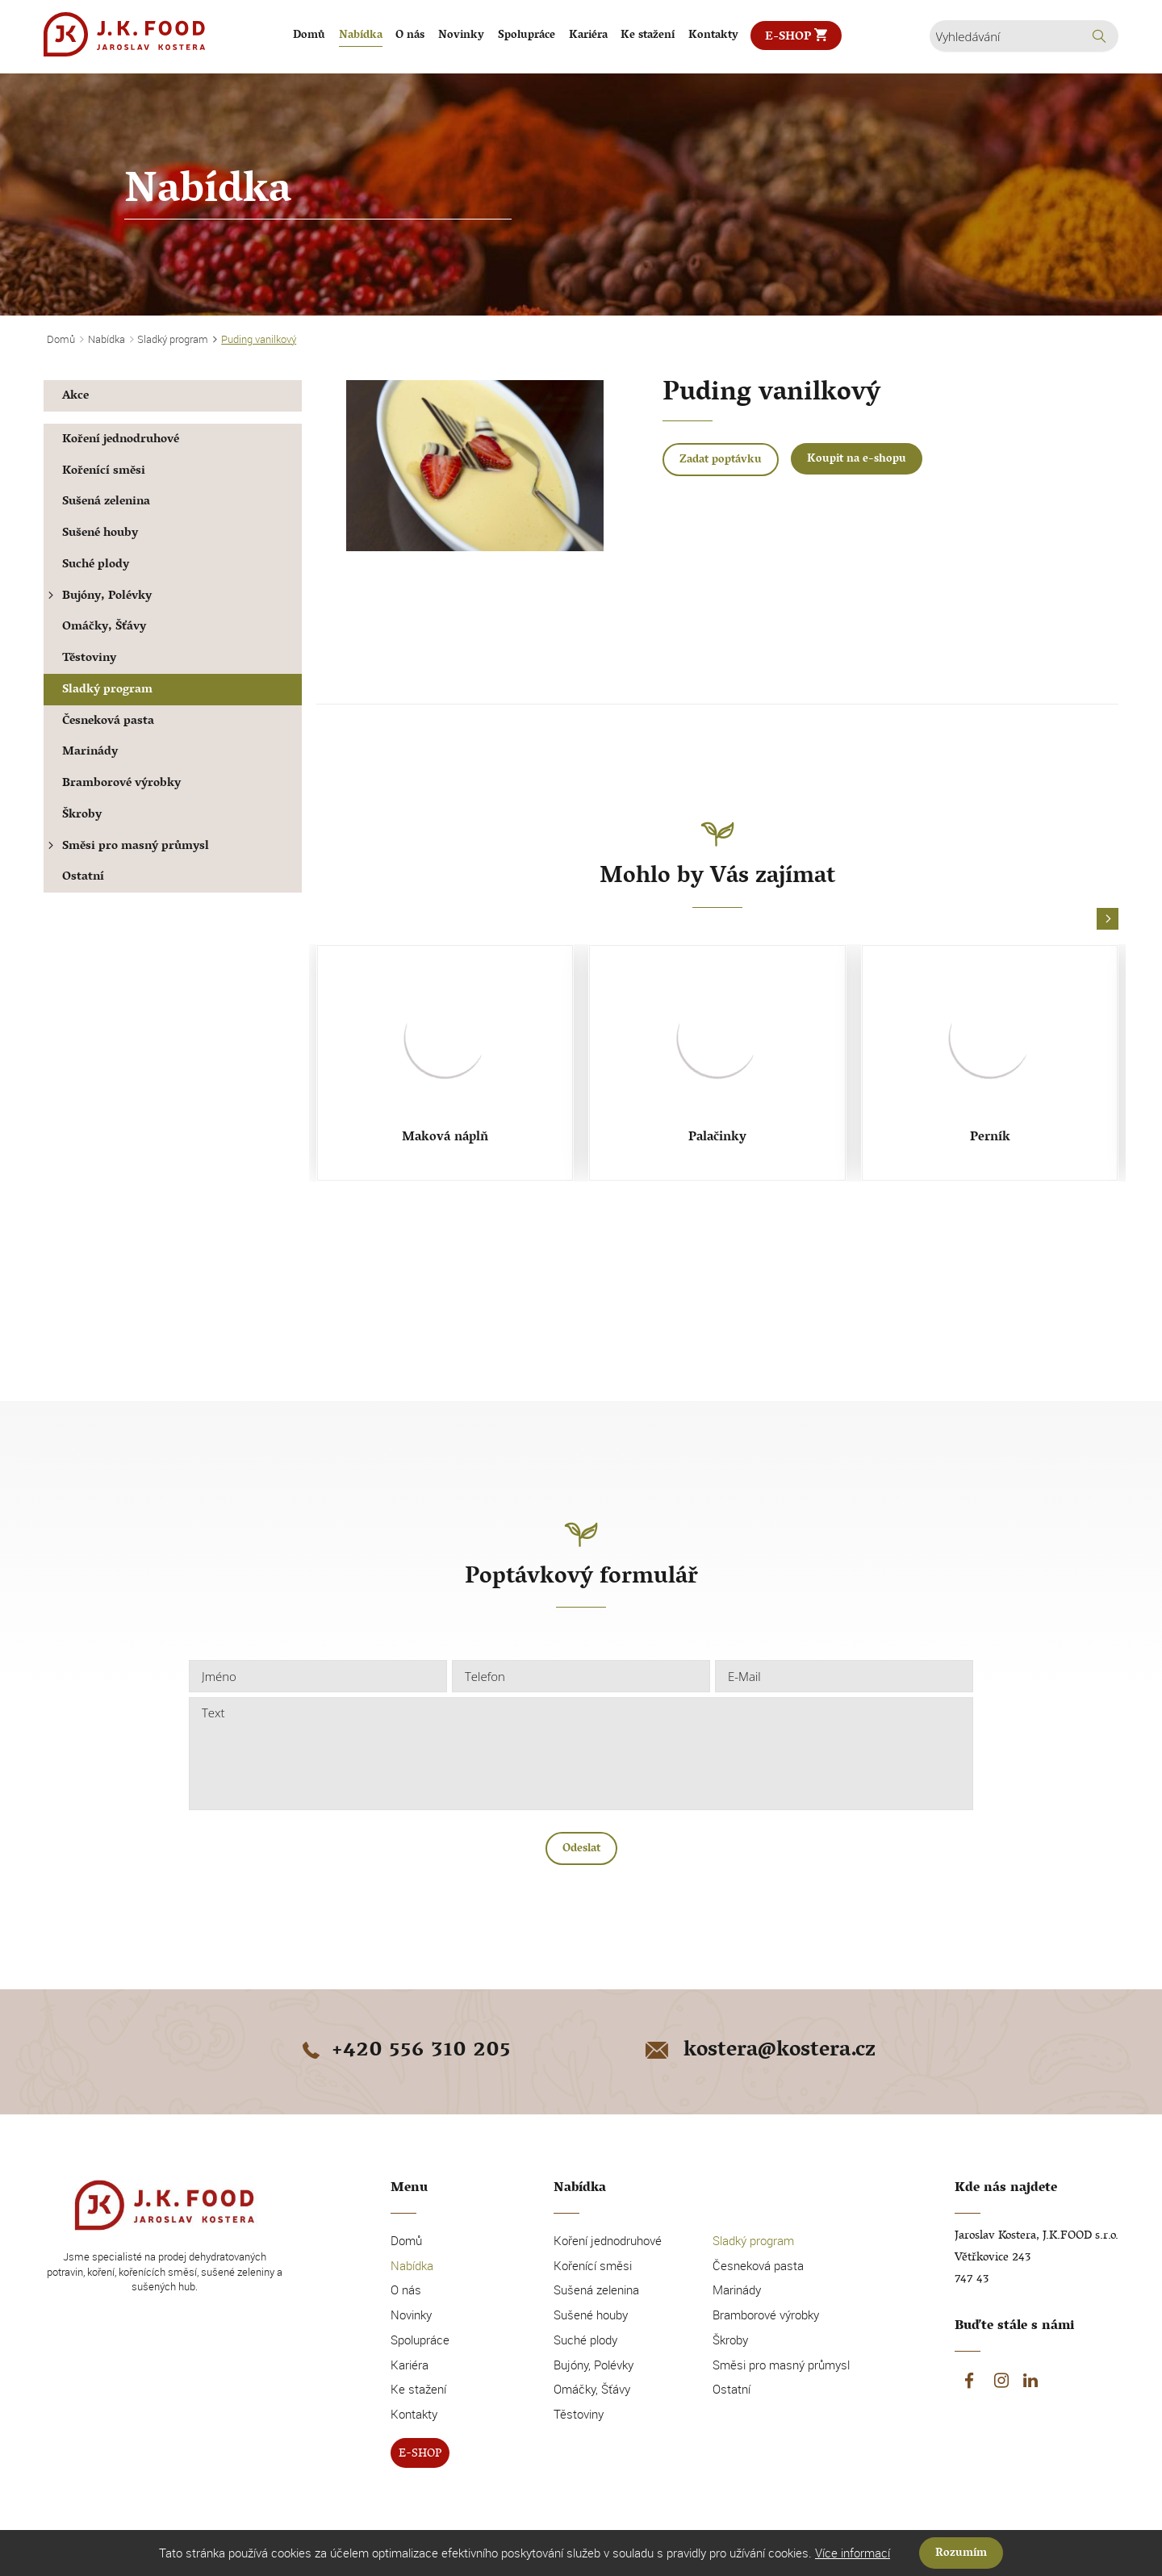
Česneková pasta (108, 722)
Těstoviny (89, 659)
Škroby (82, 815)
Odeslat (581, 1849)
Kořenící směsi (103, 472)
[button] (1107, 919)
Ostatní (83, 878)
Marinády (90, 752)
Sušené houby (100, 534)
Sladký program (107, 690)
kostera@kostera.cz (759, 2051)
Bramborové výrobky (121, 784)
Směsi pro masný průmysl (126, 847)
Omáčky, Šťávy (104, 627)
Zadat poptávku (720, 460)
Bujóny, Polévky (98, 597)
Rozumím (961, 2554)
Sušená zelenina (106, 502)
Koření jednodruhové (120, 440)
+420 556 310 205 (403, 2051)
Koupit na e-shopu (856, 460)
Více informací (852, 2553)
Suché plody (95, 565)
